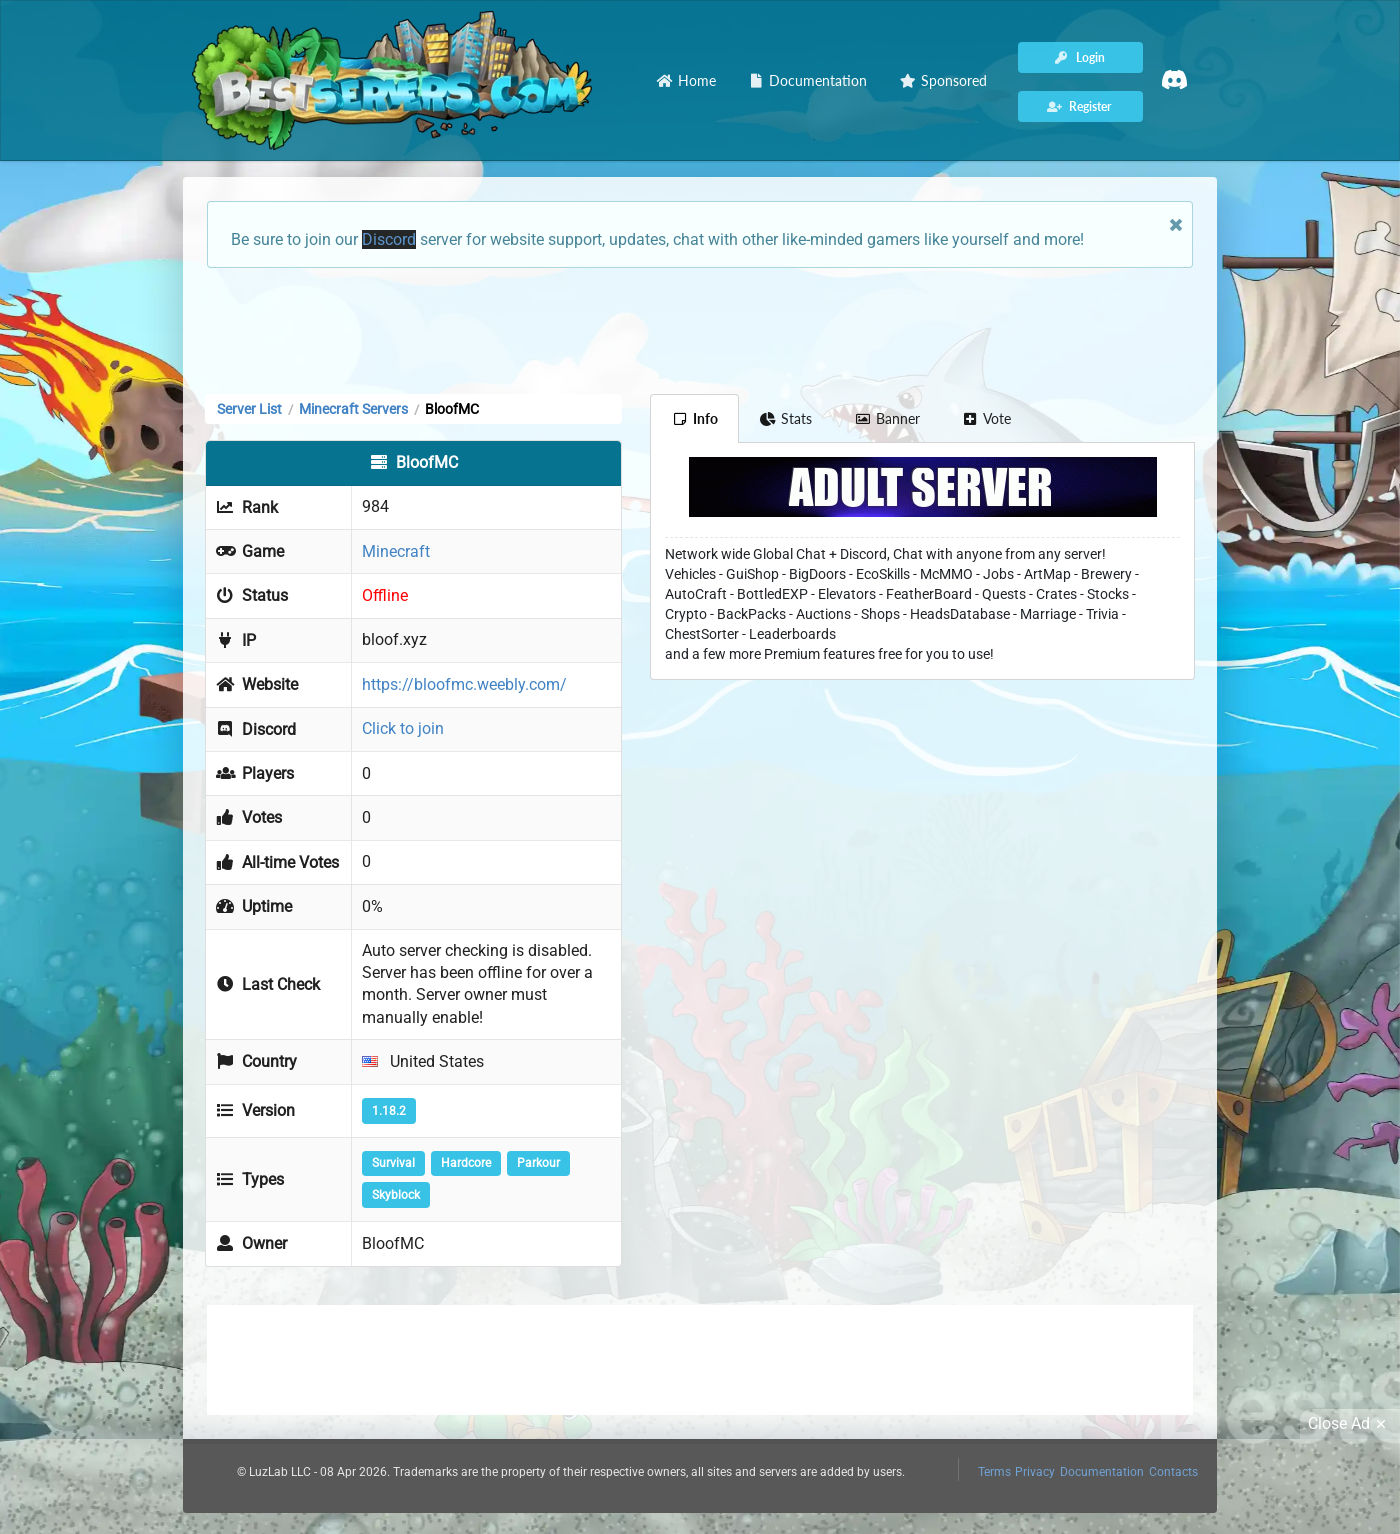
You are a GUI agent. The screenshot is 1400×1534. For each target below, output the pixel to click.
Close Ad (1350, 1424)
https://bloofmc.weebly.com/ (464, 684)
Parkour (538, 1163)
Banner (887, 418)
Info (694, 418)
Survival (393, 1163)
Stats (786, 418)
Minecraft (396, 551)
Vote (987, 418)
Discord (389, 239)
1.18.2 (389, 1111)
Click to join (403, 728)
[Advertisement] (700, 329)
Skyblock (396, 1195)
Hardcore (466, 1163)
